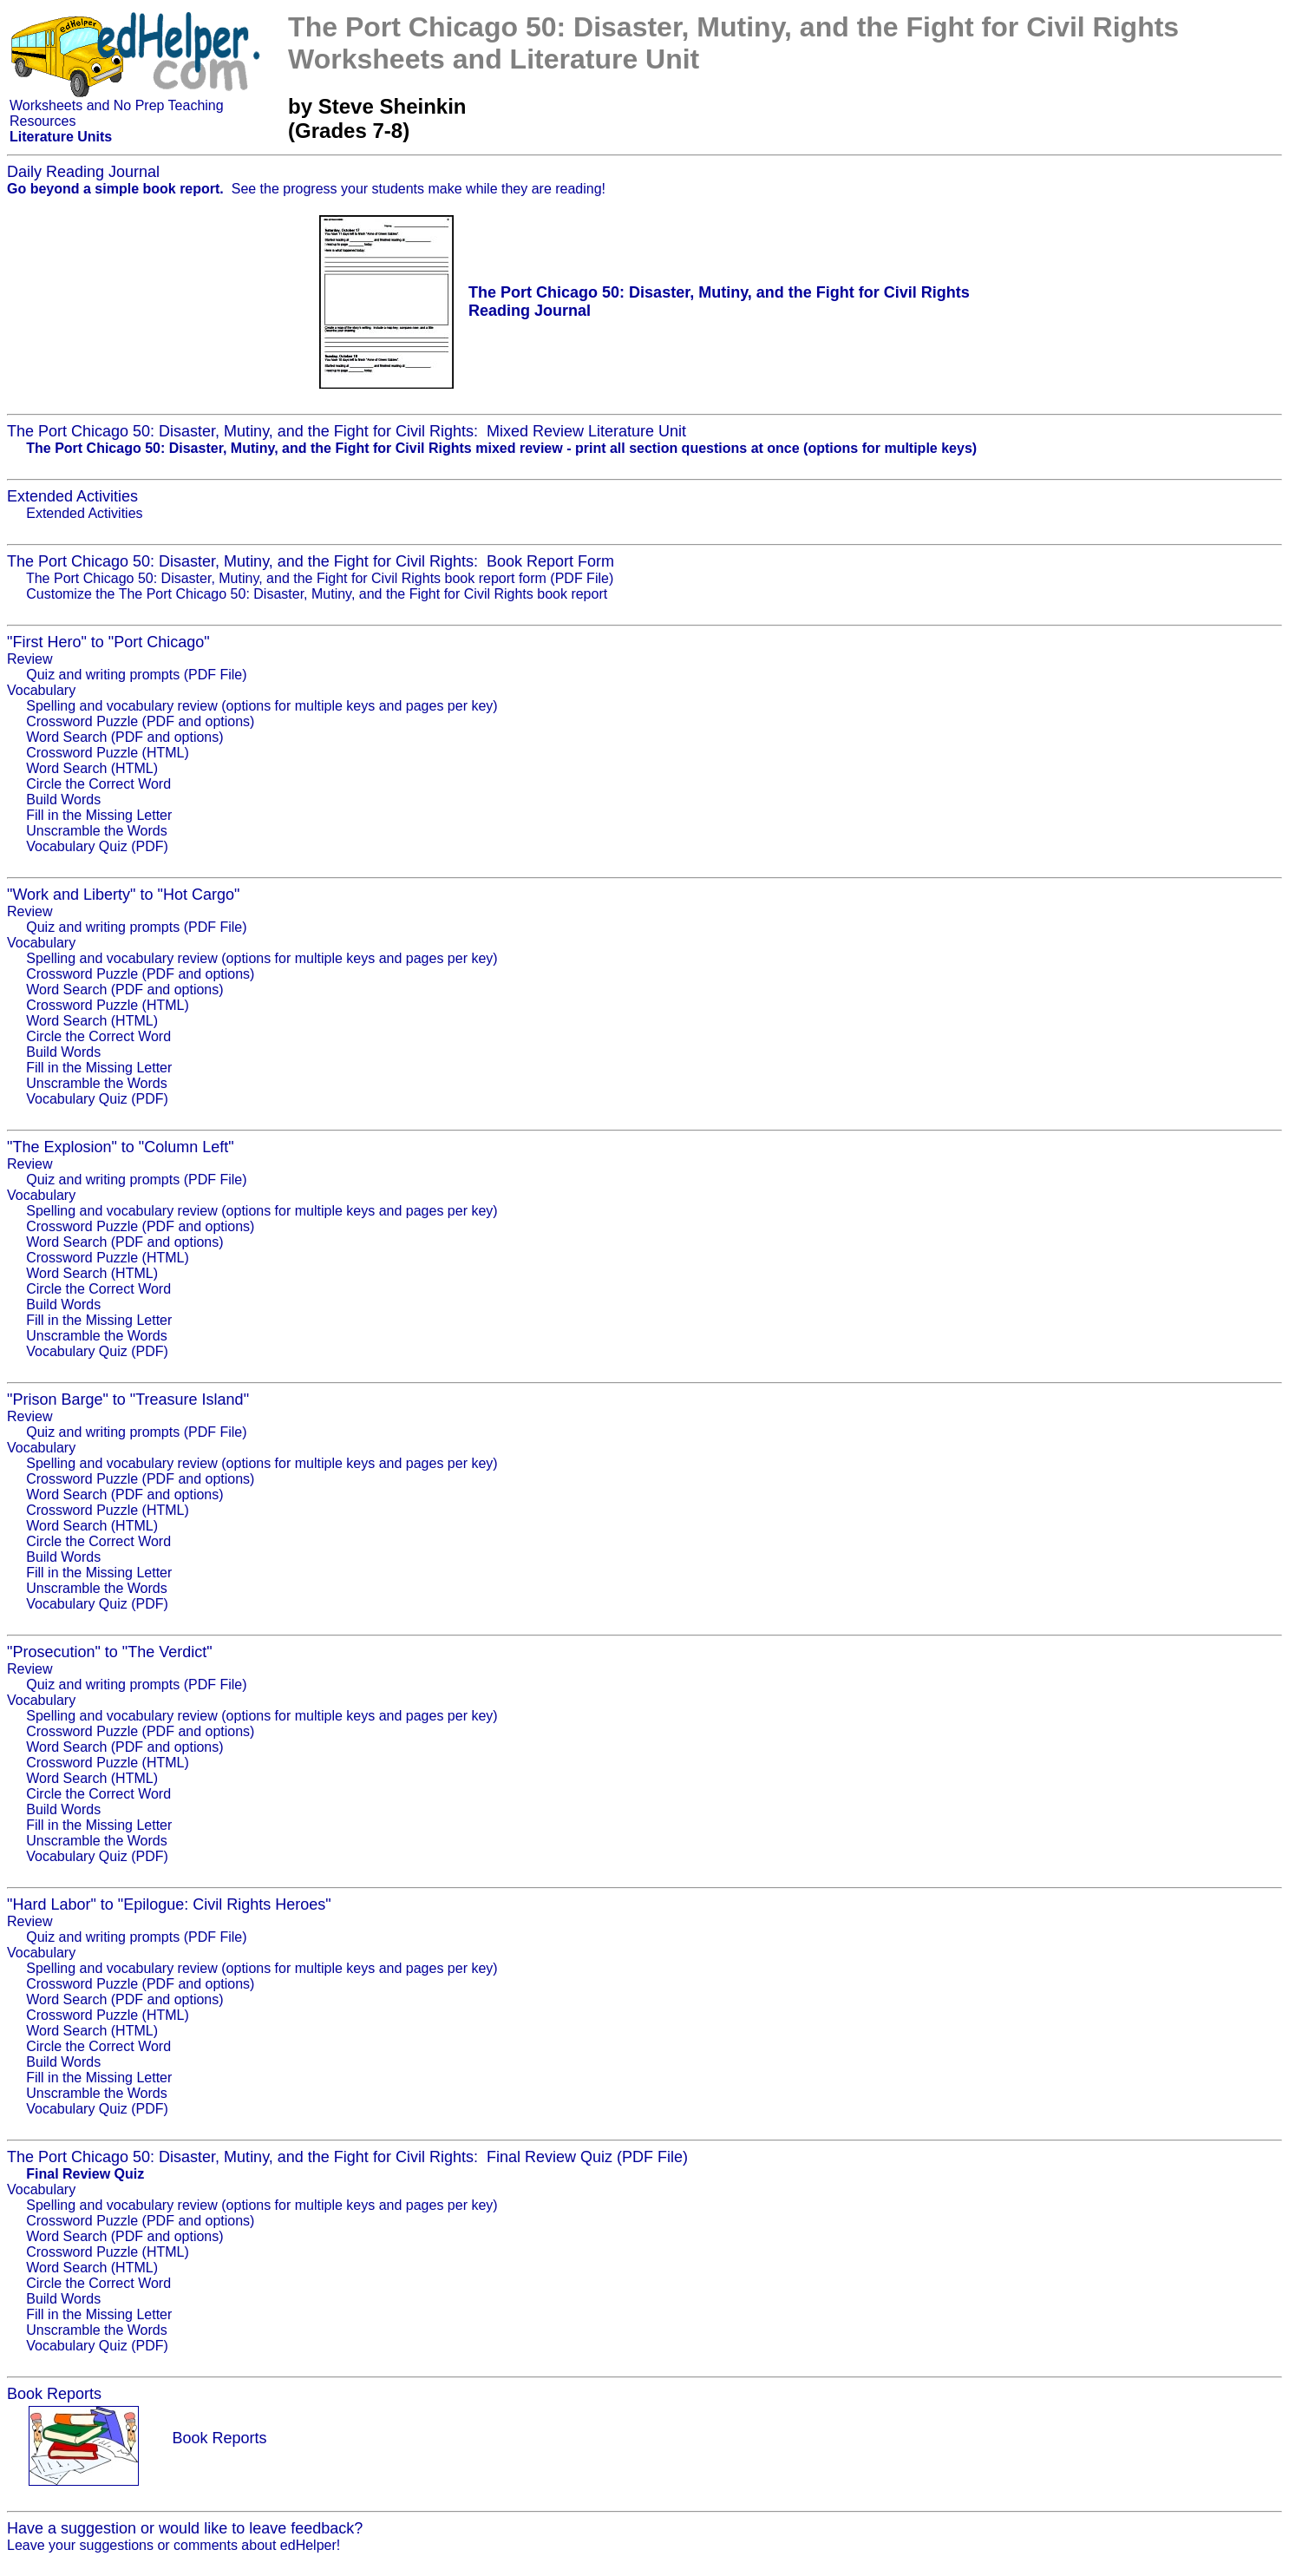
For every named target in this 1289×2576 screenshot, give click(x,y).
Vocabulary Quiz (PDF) (97, 846)
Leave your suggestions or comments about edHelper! (173, 2545)
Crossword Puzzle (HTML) (107, 752)
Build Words (63, 799)
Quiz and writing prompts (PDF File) (136, 674)
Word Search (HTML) (92, 768)
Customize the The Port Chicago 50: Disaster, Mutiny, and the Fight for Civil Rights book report (316, 594)
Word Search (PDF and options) (124, 737)
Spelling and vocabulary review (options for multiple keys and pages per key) (261, 705)
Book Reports (219, 2438)
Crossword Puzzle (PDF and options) (140, 721)
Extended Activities (84, 513)
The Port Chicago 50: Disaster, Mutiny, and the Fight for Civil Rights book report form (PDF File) (319, 578)
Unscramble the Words (96, 830)
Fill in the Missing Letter (99, 815)
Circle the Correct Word (98, 784)
